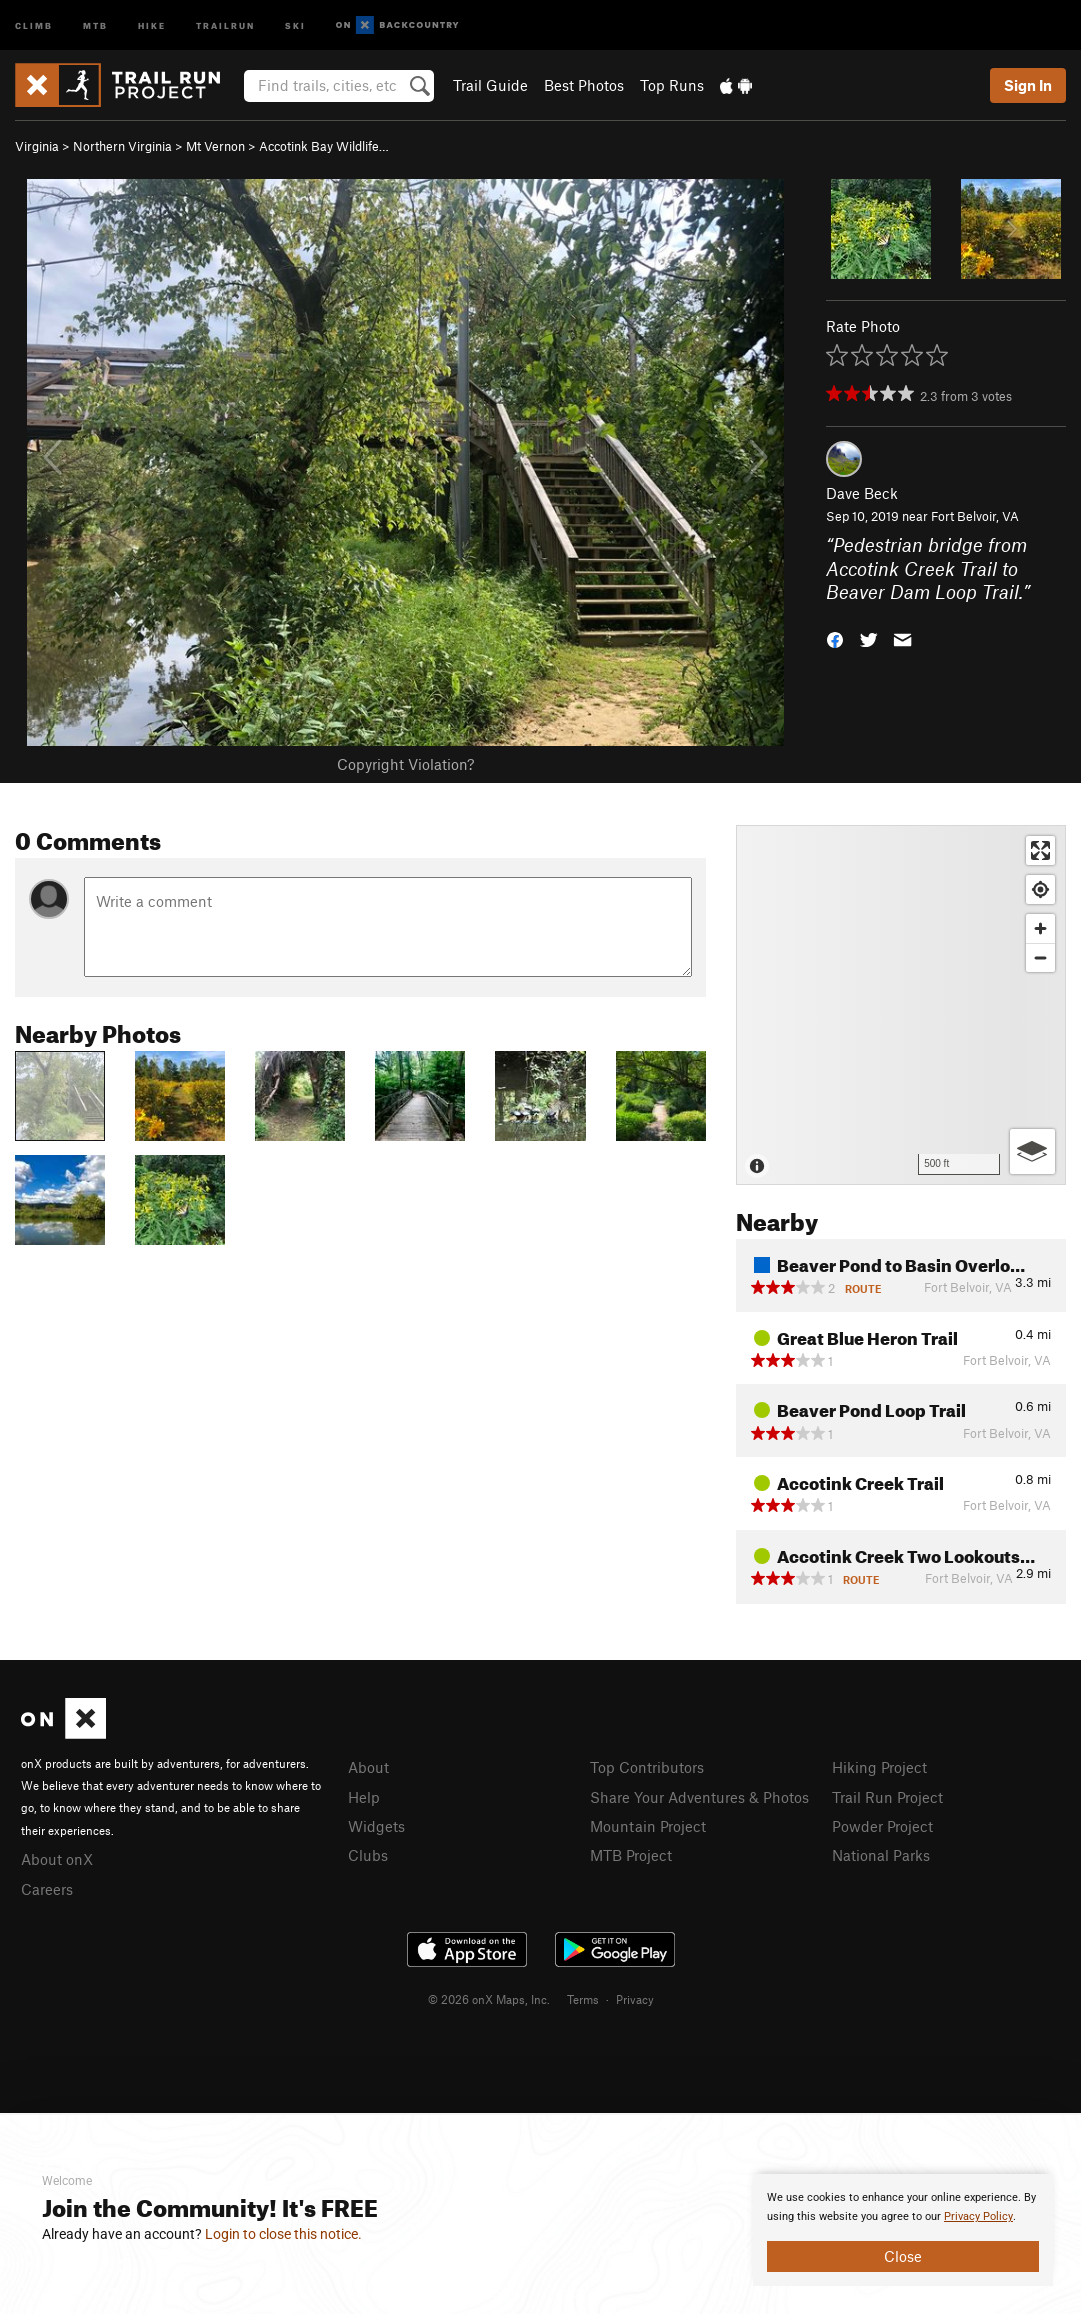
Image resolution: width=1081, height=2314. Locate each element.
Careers (47, 1889)
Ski (295, 24)
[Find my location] (1040, 889)
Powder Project (882, 1826)
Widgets (376, 1826)
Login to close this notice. (283, 2234)
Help (364, 1797)
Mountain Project (648, 1826)
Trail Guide (490, 85)
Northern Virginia (122, 146)
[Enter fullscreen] (1040, 850)
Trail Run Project (887, 1797)
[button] (835, 638)
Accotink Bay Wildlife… (324, 146)
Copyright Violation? (405, 764)
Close (903, 2256)
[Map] (901, 1005)
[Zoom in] (1040, 928)
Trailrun (225, 24)
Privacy (635, 1999)
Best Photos (584, 85)
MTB (95, 24)
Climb (34, 24)
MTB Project (631, 1855)
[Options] (1032, 1151)
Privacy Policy (978, 2216)
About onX (57, 1859)
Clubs (368, 1855)
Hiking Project (879, 1767)
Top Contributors (647, 1767)
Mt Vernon (215, 146)
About (368, 1767)
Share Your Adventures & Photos (699, 1797)
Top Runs (672, 85)
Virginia (37, 146)
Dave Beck (862, 493)
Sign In (1028, 85)
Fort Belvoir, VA (975, 516)
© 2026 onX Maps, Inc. (489, 1999)
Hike (152, 24)
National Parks (881, 1855)
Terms (583, 1999)
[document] (903, 2230)
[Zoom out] (1040, 957)
